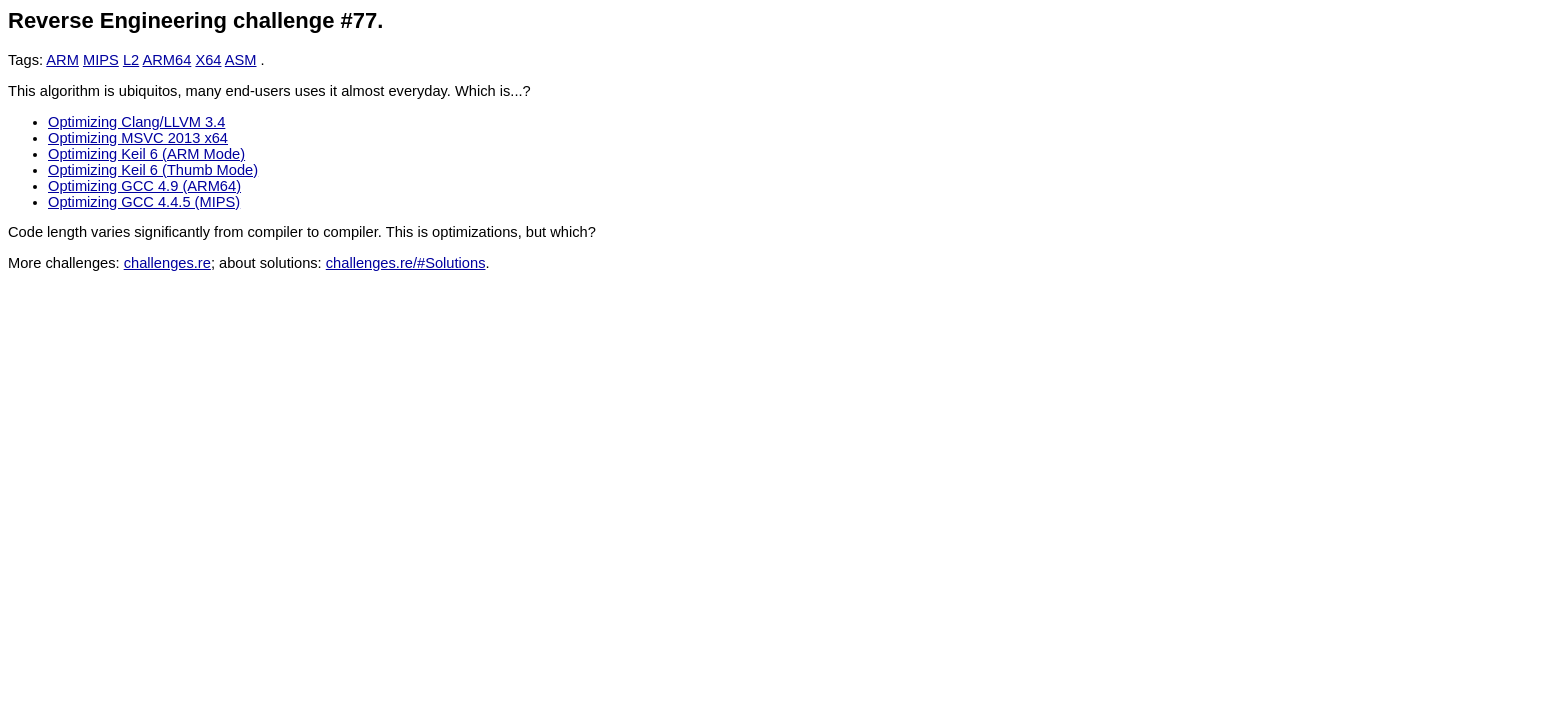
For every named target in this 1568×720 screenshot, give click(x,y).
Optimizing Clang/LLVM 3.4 (136, 122)
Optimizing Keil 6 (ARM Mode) (146, 154)
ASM (241, 60)
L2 (131, 60)
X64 (208, 60)
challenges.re (167, 263)
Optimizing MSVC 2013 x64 (138, 138)
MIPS (101, 60)
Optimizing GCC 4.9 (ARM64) (144, 186)
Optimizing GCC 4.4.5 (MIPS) (144, 202)
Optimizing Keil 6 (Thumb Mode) (153, 170)
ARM (62, 60)
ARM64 (166, 60)
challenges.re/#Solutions (406, 263)
